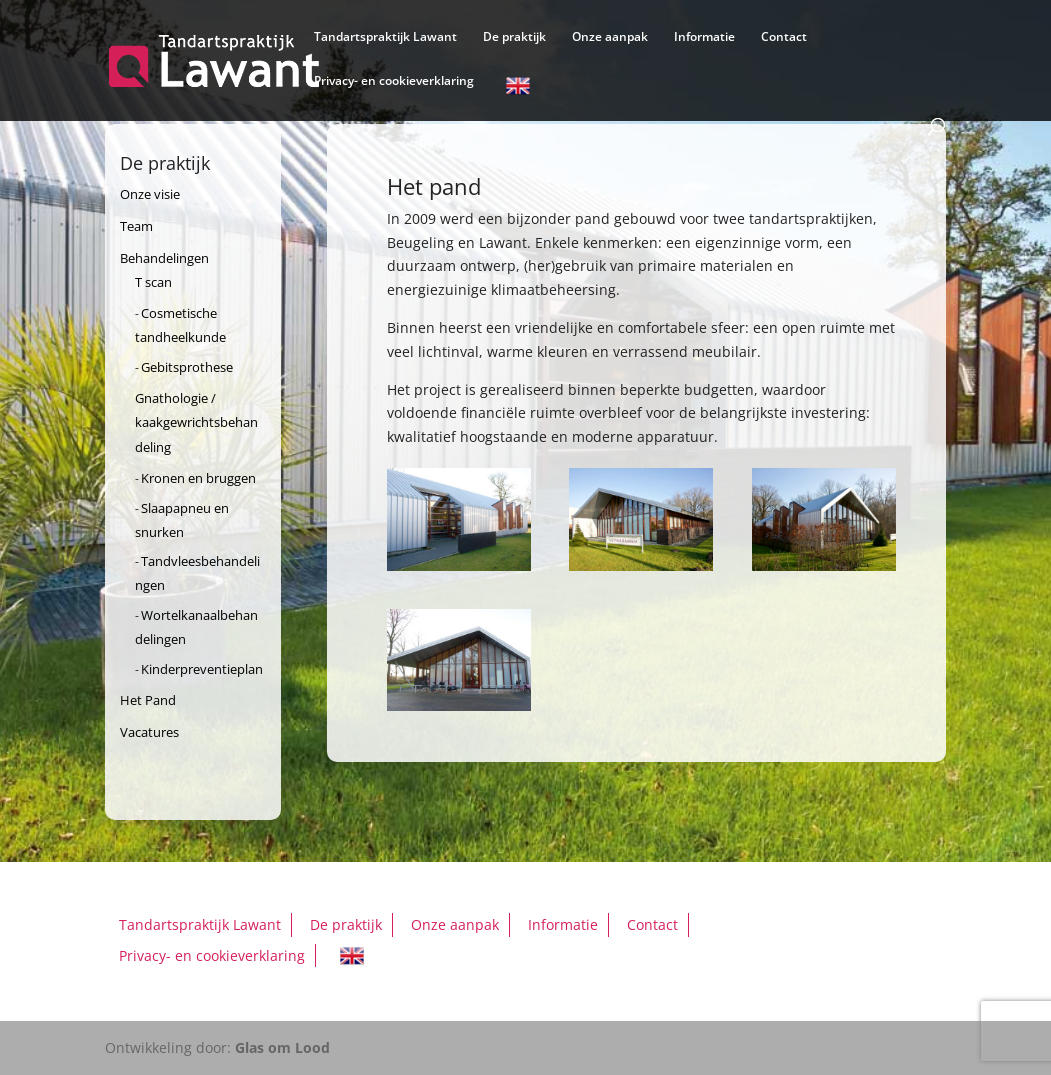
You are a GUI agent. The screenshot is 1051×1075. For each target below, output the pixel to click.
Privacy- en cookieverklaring (394, 81)
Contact (784, 37)
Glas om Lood (282, 1047)
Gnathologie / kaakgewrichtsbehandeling (196, 423)
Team (136, 226)
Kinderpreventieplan (202, 669)
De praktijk (514, 37)
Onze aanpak (610, 37)
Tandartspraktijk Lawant (385, 37)
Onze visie (150, 194)
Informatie (704, 37)
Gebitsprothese (187, 367)
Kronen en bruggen (198, 478)
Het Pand (148, 700)
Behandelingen (164, 258)
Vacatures (149, 732)
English (518, 89)
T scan (153, 282)
